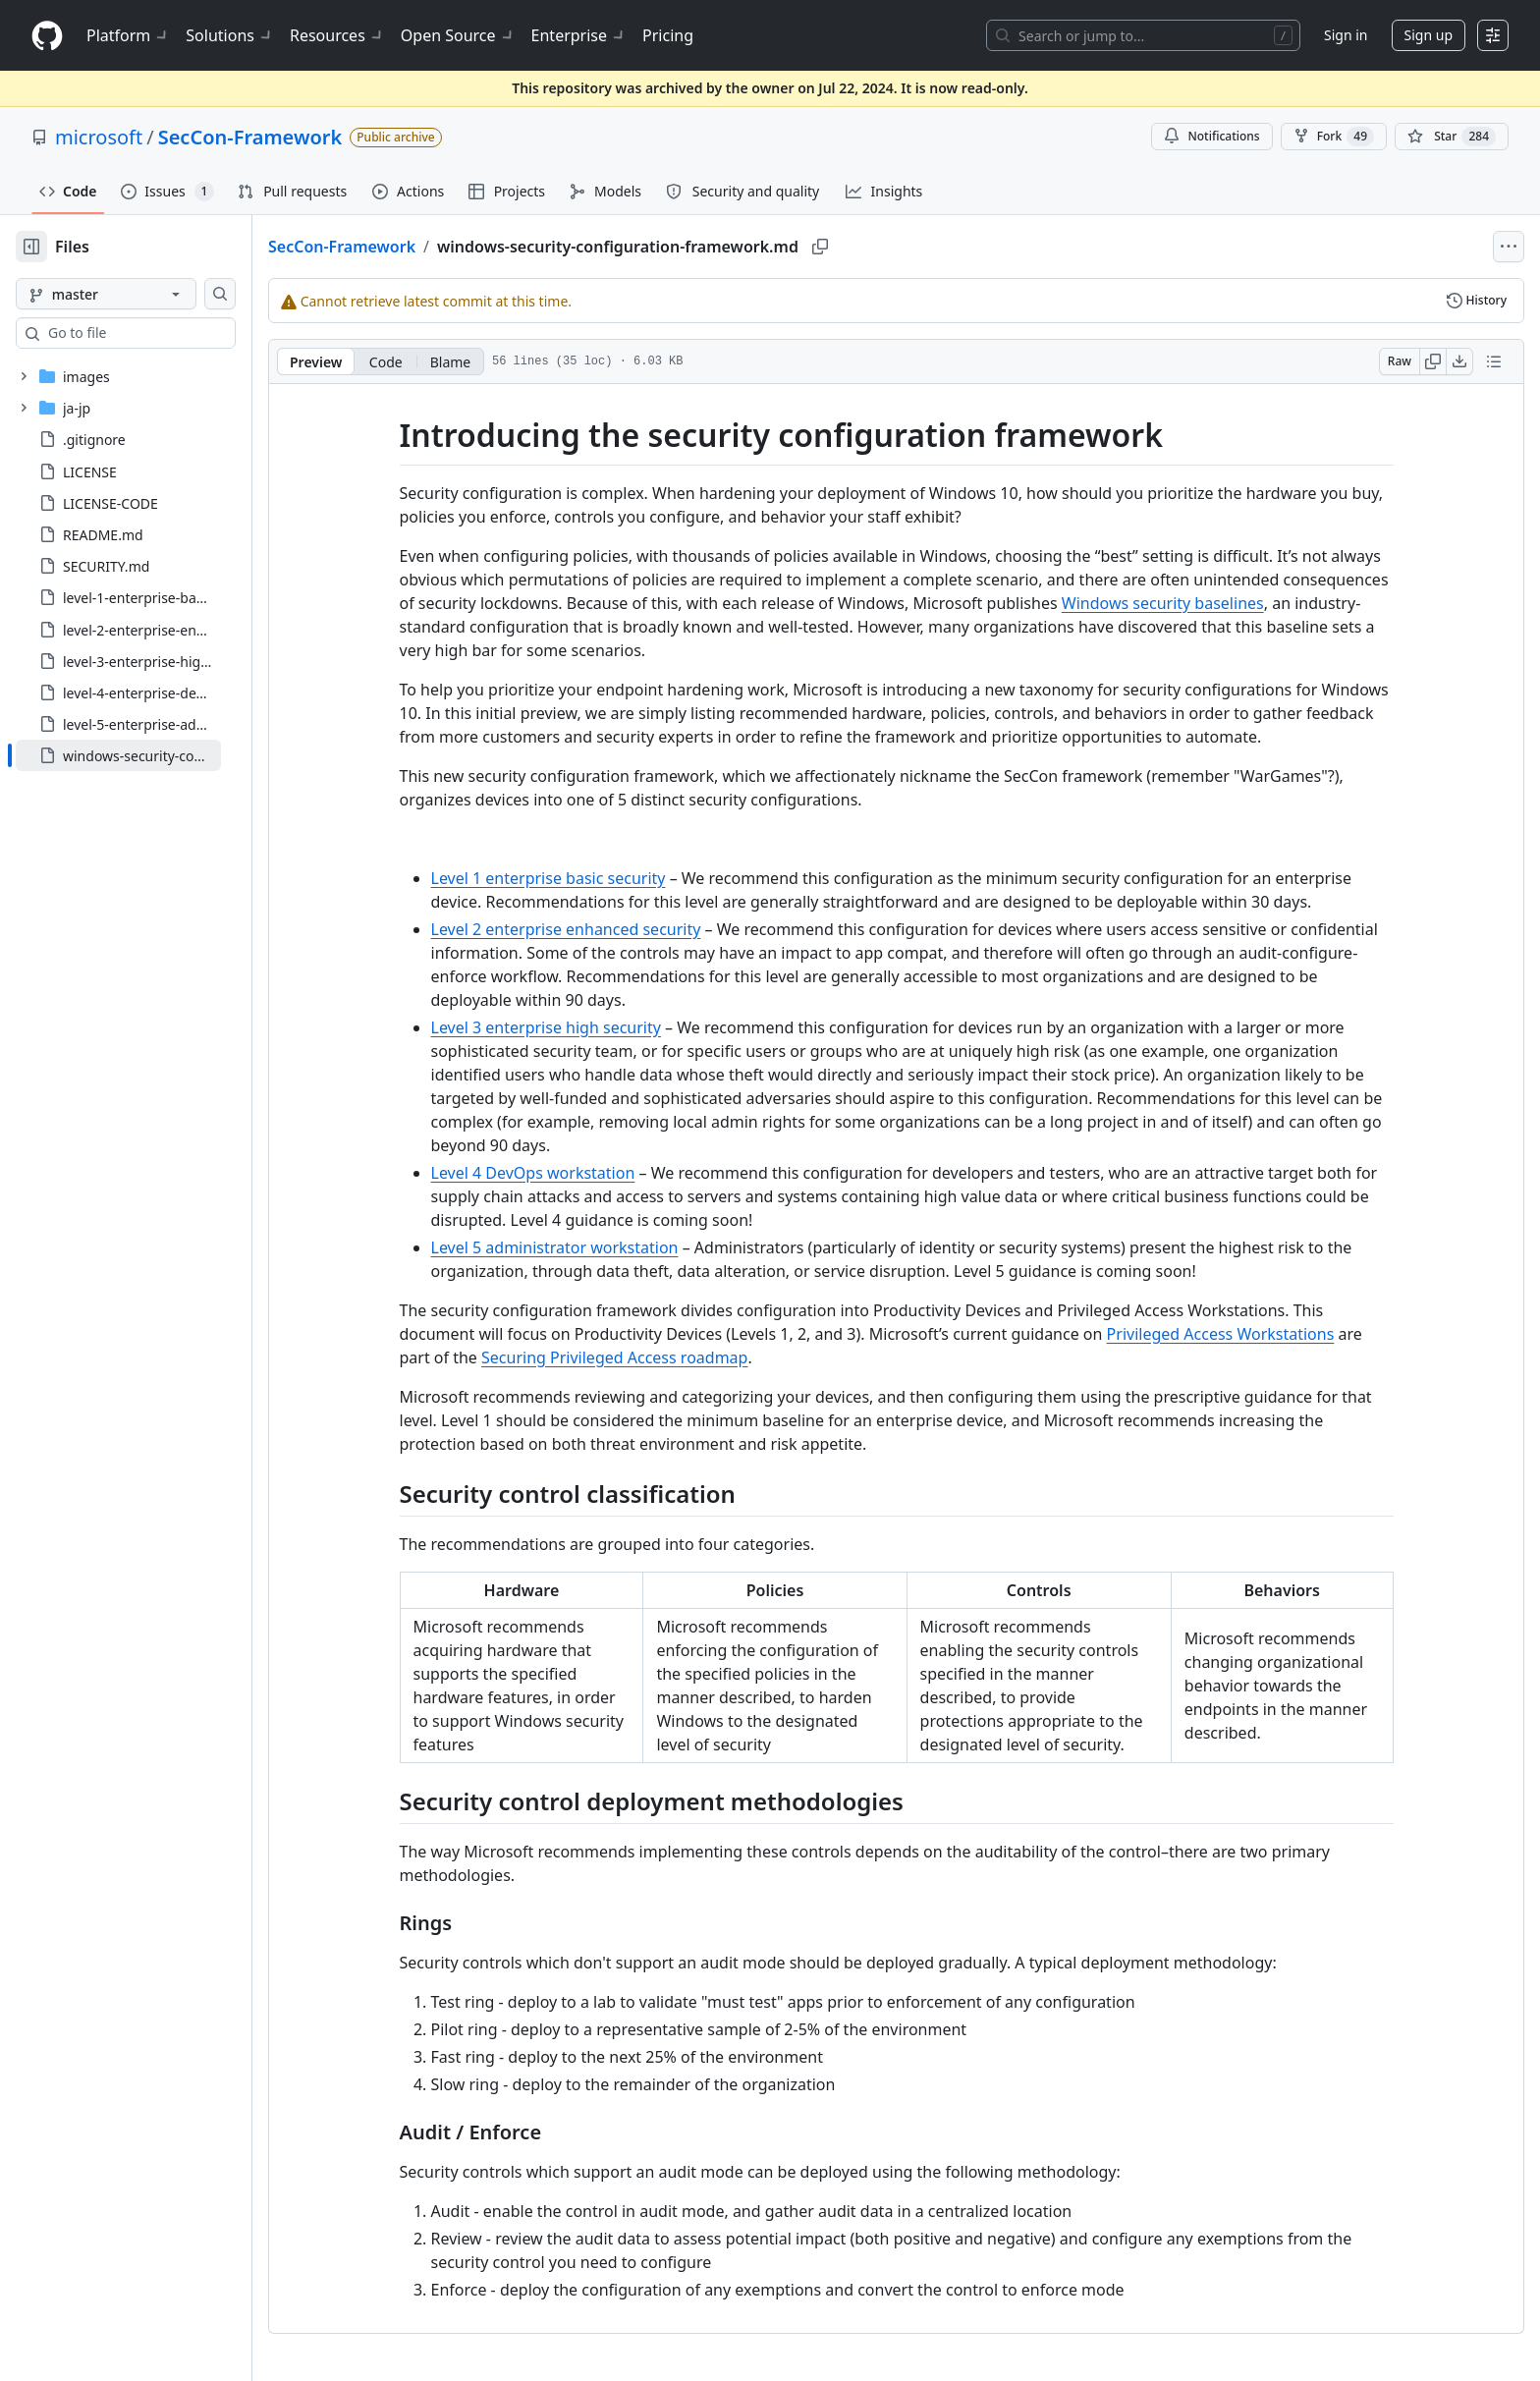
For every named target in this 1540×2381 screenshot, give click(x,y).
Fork (1333, 136)
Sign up (1428, 35)
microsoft (98, 137)
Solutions (230, 35)
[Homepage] (47, 36)
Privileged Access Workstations (1252, 1334)
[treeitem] (150, 755)
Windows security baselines (1194, 603)
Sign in (1345, 35)
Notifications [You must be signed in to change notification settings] (1211, 136)
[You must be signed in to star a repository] (1452, 136)
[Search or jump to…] (1143, 35)
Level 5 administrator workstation (586, 1247)
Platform (128, 35)
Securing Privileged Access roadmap (646, 1357)
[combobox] (165, 333)
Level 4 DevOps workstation (565, 1173)
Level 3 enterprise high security (577, 1027)
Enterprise (579, 35)
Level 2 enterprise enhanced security (598, 929)
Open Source (458, 35)
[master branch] (137, 293)
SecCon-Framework (250, 137)
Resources (337, 35)
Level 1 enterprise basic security (580, 878)
